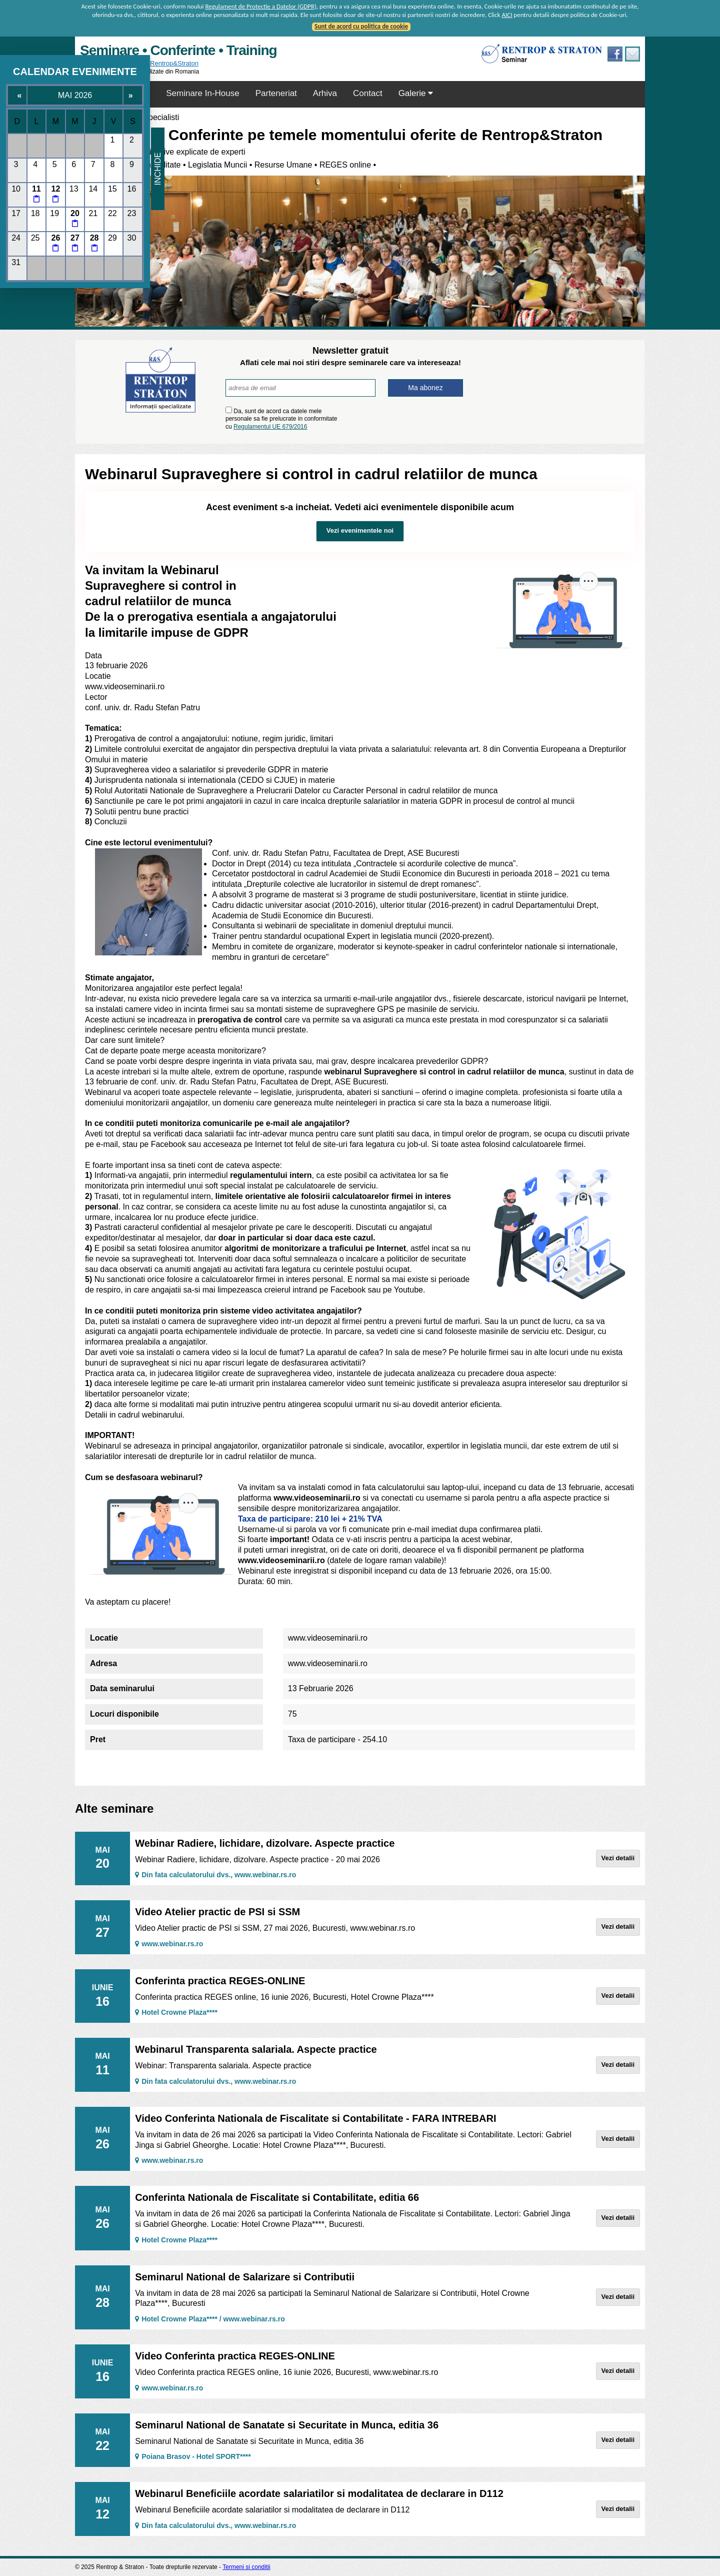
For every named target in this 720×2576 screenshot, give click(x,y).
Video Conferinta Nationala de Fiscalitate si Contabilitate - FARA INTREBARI (315, 2118)
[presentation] (404, 418)
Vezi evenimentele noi (360, 530)
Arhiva (325, 93)
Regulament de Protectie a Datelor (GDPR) (261, 6)
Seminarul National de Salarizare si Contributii (244, 2276)
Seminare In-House (202, 93)
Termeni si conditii (246, 2566)
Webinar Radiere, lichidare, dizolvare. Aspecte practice (264, 1843)
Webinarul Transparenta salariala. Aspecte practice (256, 2049)
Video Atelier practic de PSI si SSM (217, 1911)
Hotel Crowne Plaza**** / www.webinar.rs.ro (210, 2319)
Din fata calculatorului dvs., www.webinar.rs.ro (215, 1875)
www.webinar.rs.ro (169, 1944)
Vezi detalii (618, 1858)
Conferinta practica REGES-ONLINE (220, 1980)
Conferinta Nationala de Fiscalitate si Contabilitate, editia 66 (277, 2197)
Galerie (416, 93)
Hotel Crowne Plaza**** (176, 2012)
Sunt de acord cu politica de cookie (361, 26)
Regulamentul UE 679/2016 (270, 426)
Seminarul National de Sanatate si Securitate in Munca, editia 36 (286, 2424)
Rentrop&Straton (174, 63)
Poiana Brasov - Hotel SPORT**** (193, 2456)
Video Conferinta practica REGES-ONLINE (235, 2355)
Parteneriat (276, 93)
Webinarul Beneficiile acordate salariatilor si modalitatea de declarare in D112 (319, 2493)
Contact (367, 93)
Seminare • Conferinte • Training (178, 50)
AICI (507, 15)
